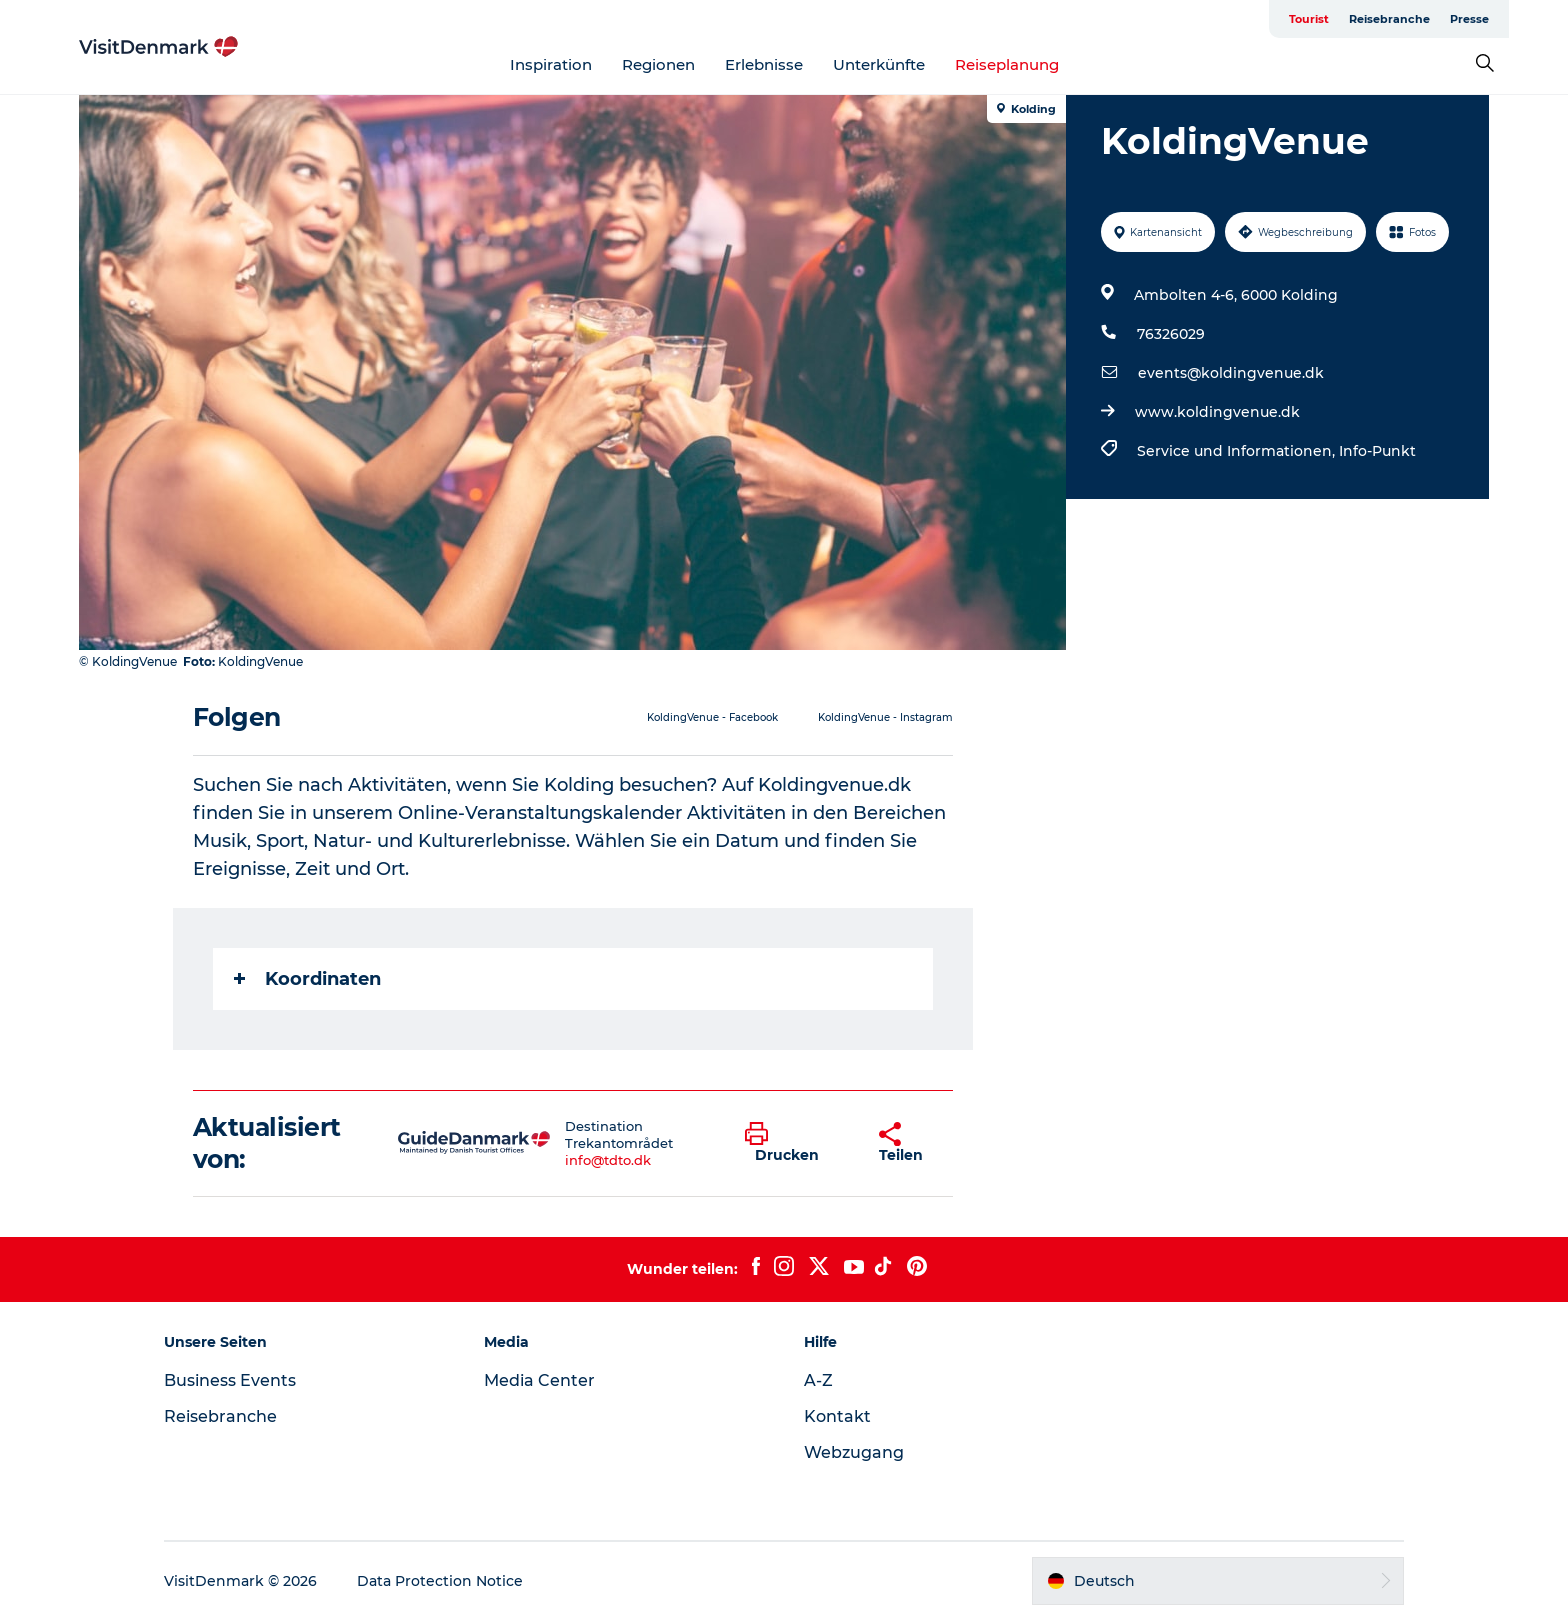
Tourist (1309, 19)
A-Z (818, 1380)
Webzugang (854, 1452)
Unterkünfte (879, 64)
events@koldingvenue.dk (1231, 373)
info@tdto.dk (608, 1160)
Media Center (539, 1380)
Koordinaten (307, 979)
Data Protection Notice (440, 1581)
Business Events (230, 1380)
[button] (797, 1143)
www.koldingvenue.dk (1217, 412)
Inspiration (551, 64)
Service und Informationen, (1238, 451)
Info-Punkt (1377, 451)
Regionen (658, 64)
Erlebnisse (764, 64)
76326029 (1171, 334)
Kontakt (837, 1416)
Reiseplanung (1007, 64)
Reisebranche (1389, 19)
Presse (1469, 19)
